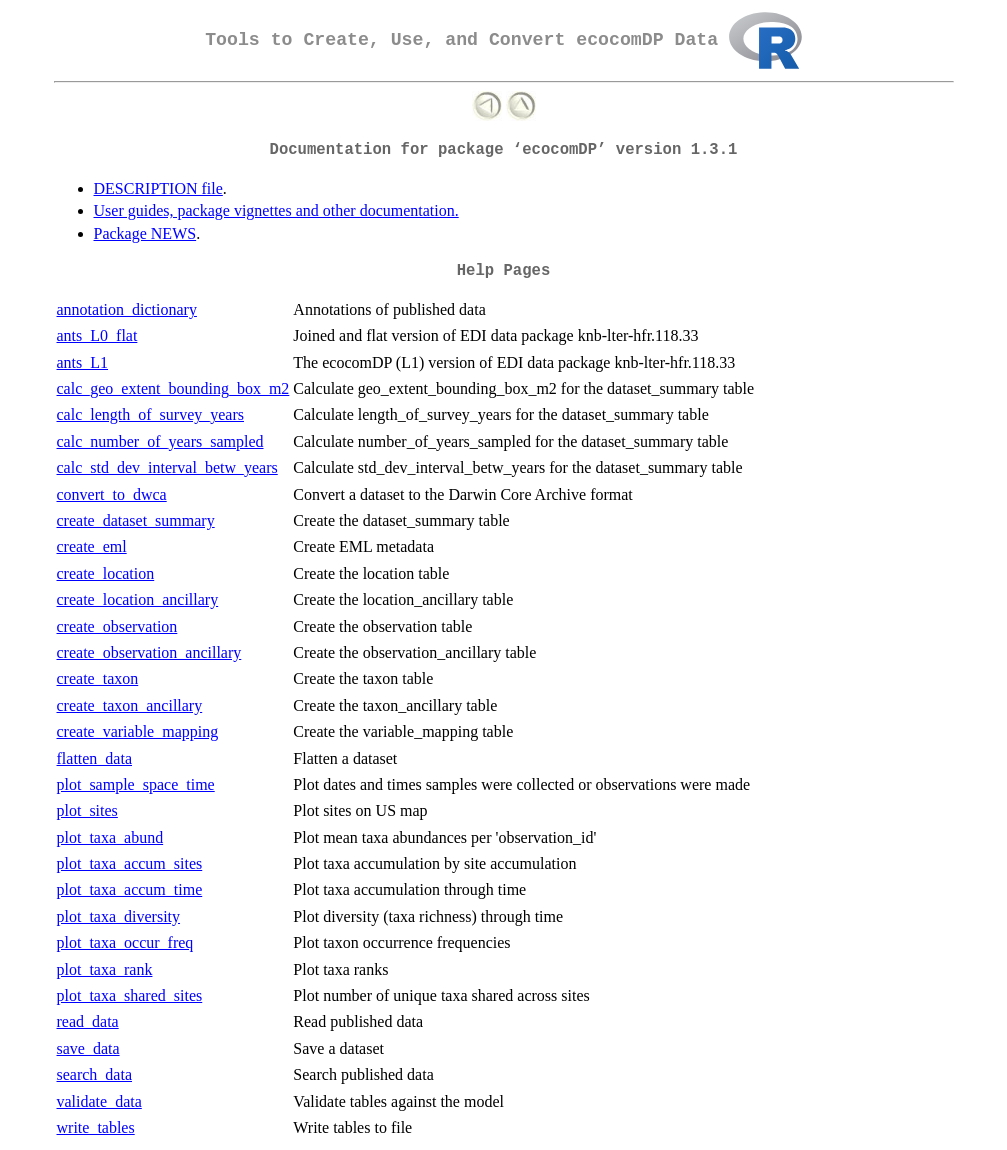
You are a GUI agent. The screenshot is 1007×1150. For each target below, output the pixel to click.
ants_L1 (83, 362)
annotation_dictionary (127, 309)
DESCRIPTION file (158, 188)
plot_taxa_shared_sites (130, 995)
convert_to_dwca (112, 494)
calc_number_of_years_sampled (160, 441)
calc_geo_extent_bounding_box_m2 (173, 388)
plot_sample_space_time (136, 784)
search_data (95, 1074)
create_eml (92, 546)
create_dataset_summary (136, 520)
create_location (106, 573)
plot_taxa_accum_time (130, 889)
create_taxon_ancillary (130, 705)
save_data (88, 1048)
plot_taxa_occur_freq (125, 942)
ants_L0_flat (97, 335)
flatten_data (95, 758)
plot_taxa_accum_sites (130, 863)
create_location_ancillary (138, 599)
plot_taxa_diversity (119, 916)
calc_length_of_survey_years (150, 414)
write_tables (96, 1127)
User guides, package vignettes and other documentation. (276, 210)
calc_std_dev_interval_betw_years (167, 467)
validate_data (99, 1101)
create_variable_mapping (138, 731)
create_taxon (98, 678)
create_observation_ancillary (149, 652)
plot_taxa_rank (105, 969)
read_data (88, 1021)
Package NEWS (145, 233)
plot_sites (87, 810)
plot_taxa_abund (110, 837)
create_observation (117, 626)
